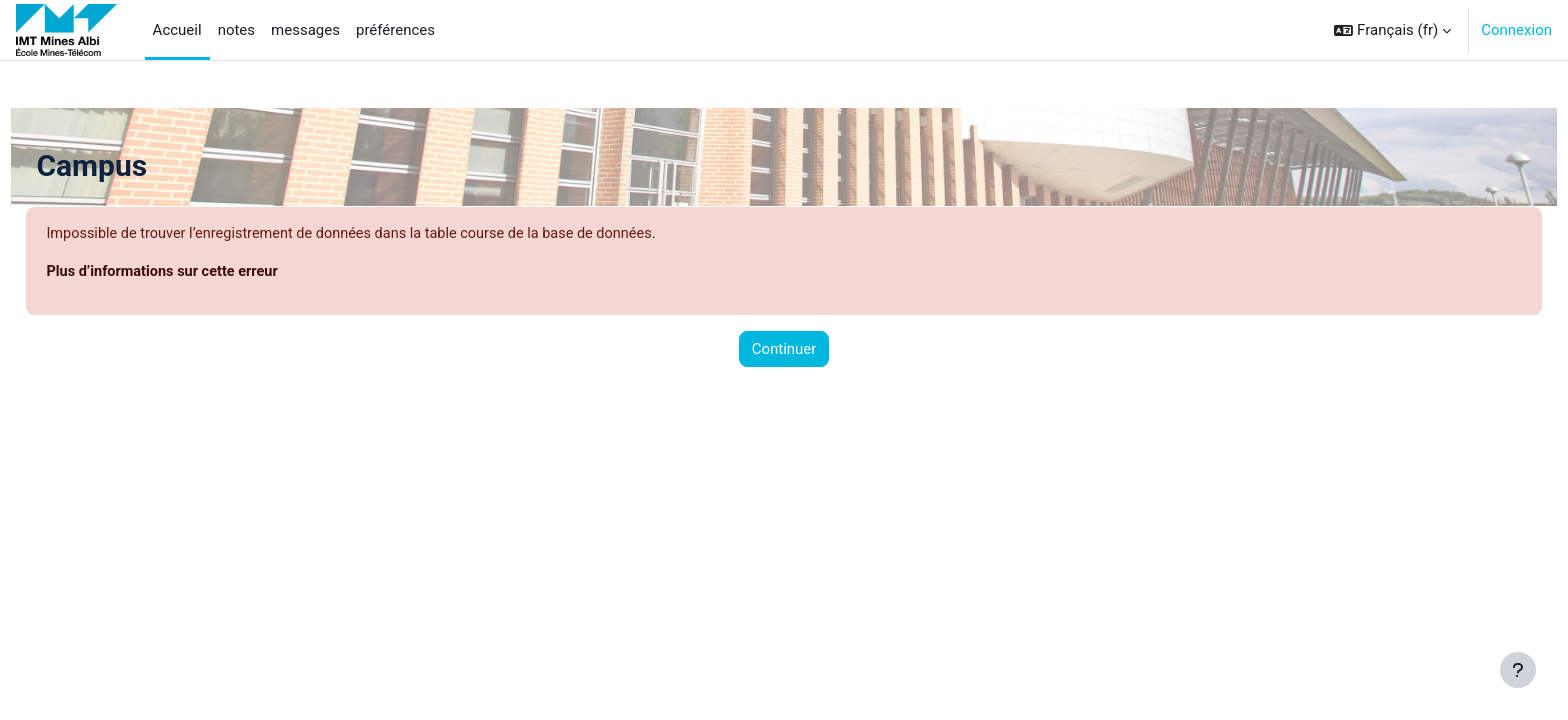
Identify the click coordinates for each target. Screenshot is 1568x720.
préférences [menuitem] (395, 30)
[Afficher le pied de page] (1518, 670)
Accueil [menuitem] (177, 30)
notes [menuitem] (236, 30)
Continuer (784, 350)
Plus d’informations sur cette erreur (211, 273)
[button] (1392, 30)
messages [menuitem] (305, 30)
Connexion (1516, 30)
